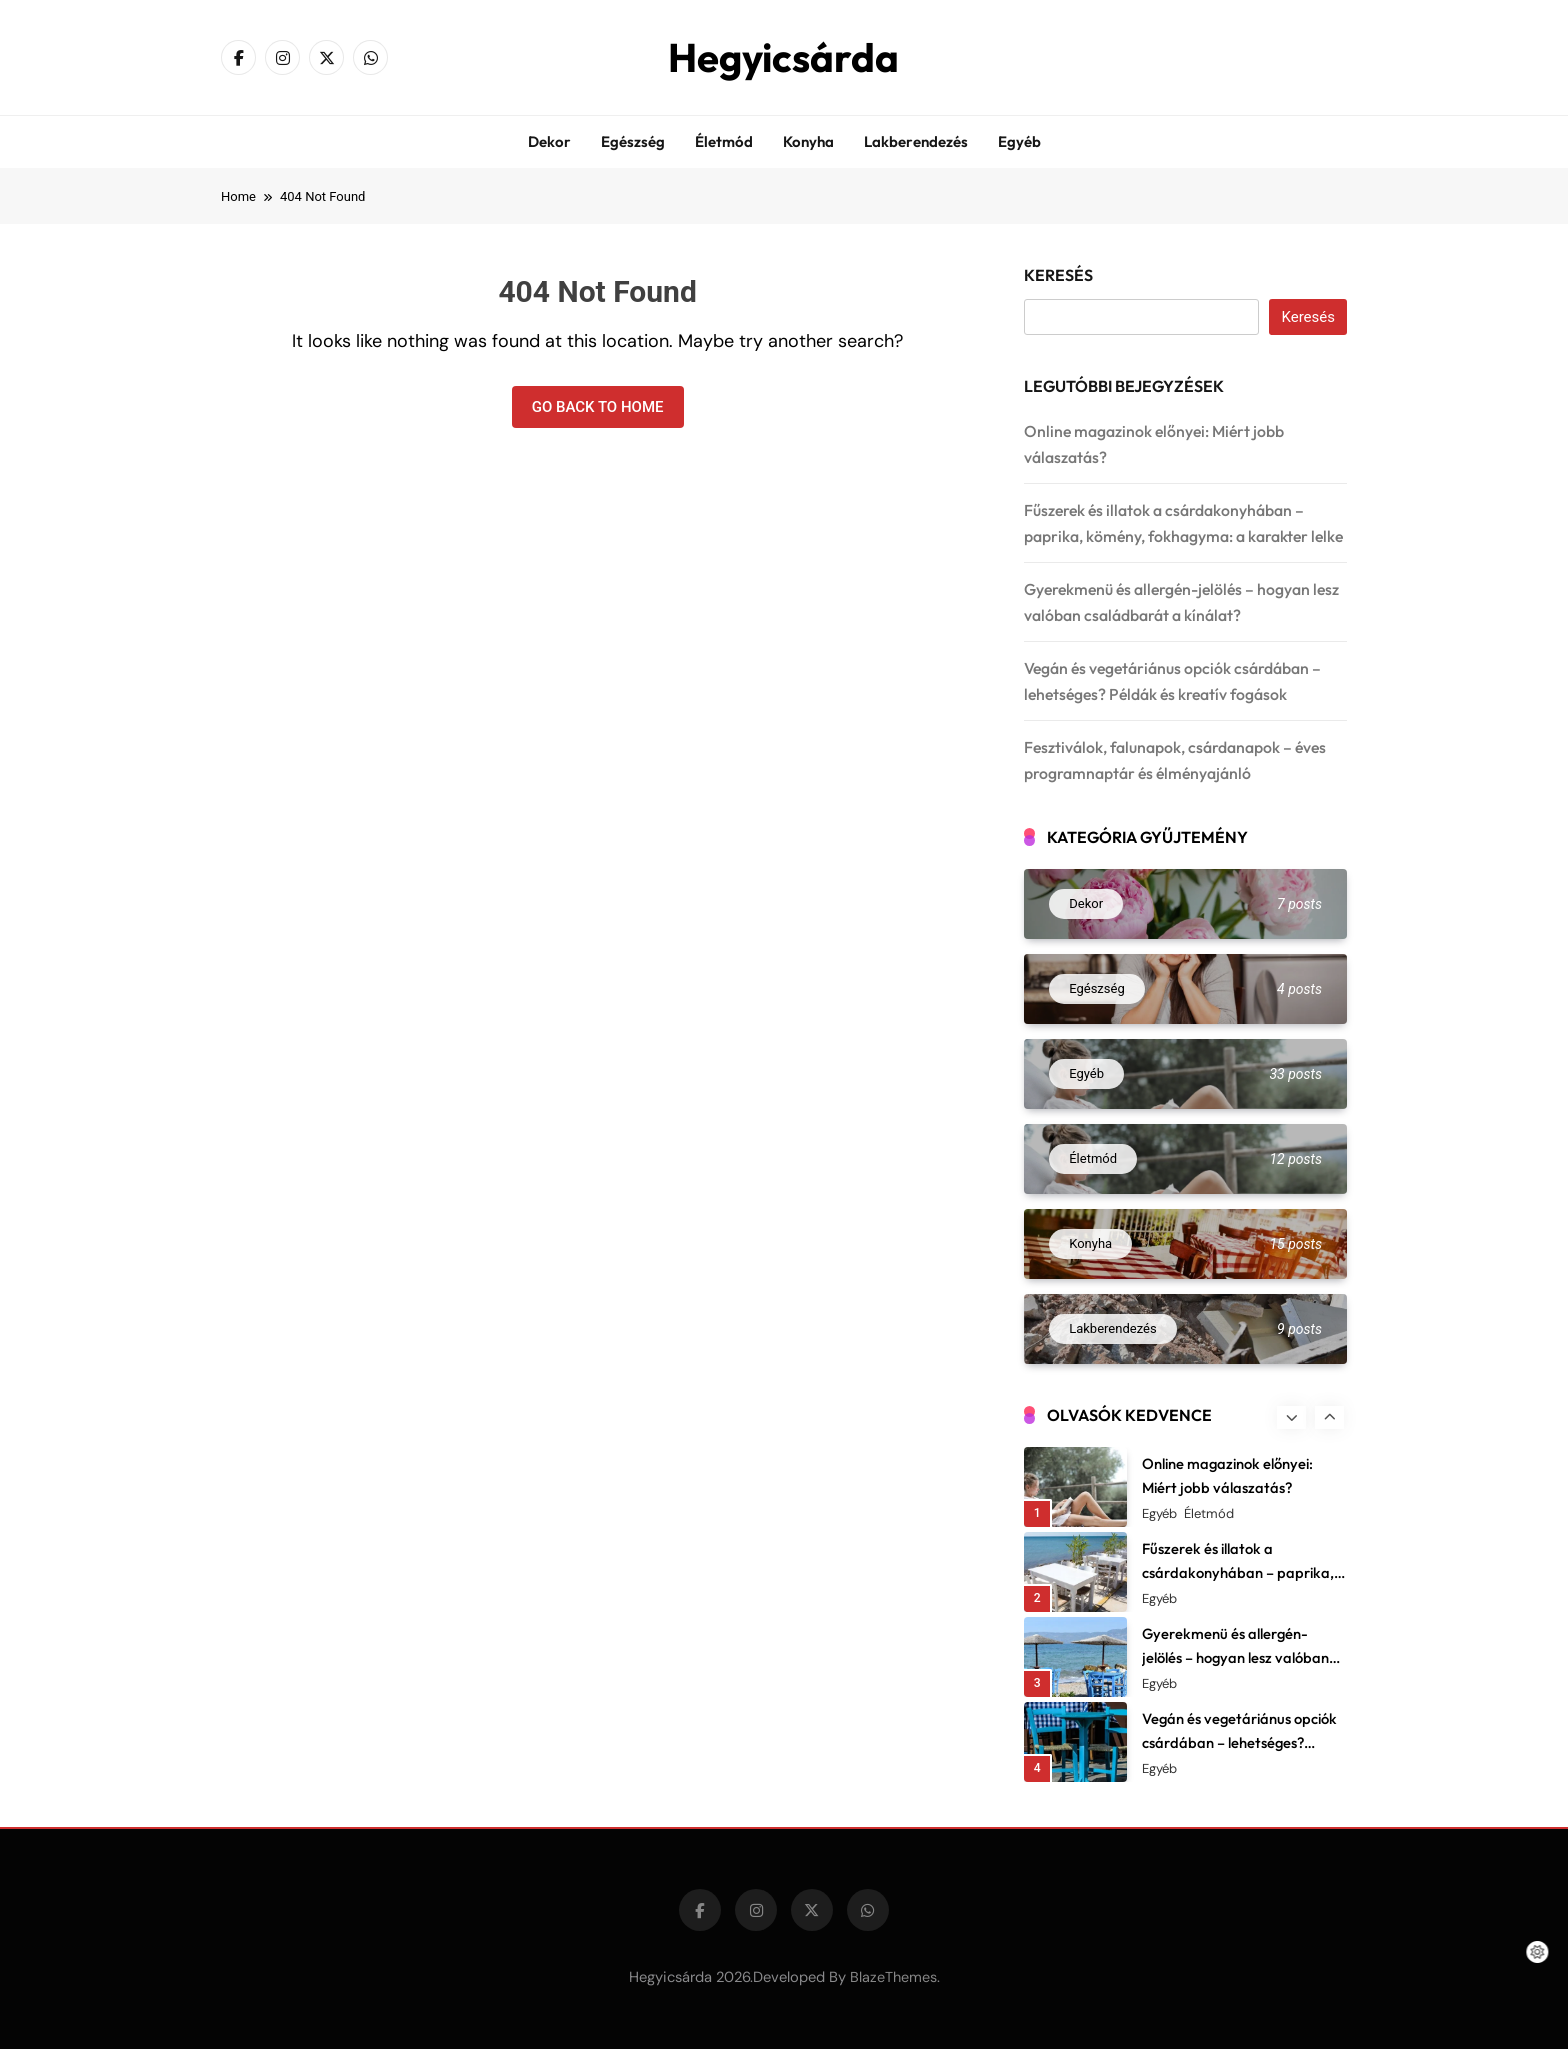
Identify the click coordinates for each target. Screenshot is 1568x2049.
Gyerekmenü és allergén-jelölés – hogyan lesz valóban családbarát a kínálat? (1235, 1657)
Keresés (1058, 275)
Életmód (724, 141)
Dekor (549, 141)
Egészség (633, 141)
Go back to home (598, 407)
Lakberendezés (916, 141)
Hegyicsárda (783, 57)
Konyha (808, 141)
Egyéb (1019, 141)
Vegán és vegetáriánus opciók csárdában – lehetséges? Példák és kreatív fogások (1239, 1742)
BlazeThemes (893, 1977)
